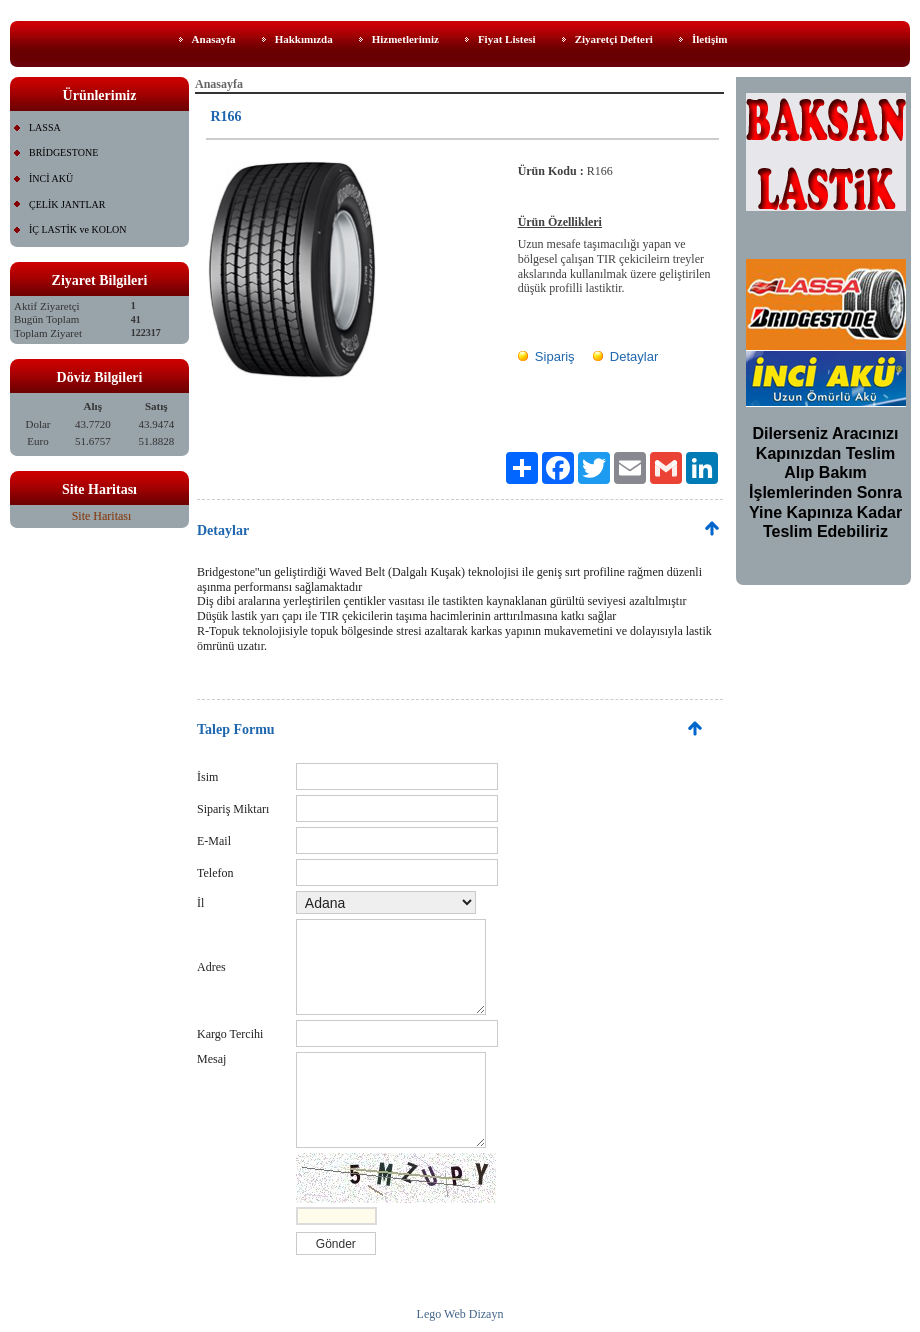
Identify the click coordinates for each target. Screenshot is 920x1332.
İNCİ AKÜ (51, 178)
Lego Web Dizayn (460, 1314)
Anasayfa (214, 39)
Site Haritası (102, 516)
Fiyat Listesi (507, 39)
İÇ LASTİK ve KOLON (78, 229)
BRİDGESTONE (63, 152)
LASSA (45, 127)
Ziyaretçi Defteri (614, 39)
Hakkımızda (304, 39)
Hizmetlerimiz (405, 39)
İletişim (709, 39)
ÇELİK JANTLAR (67, 204)
